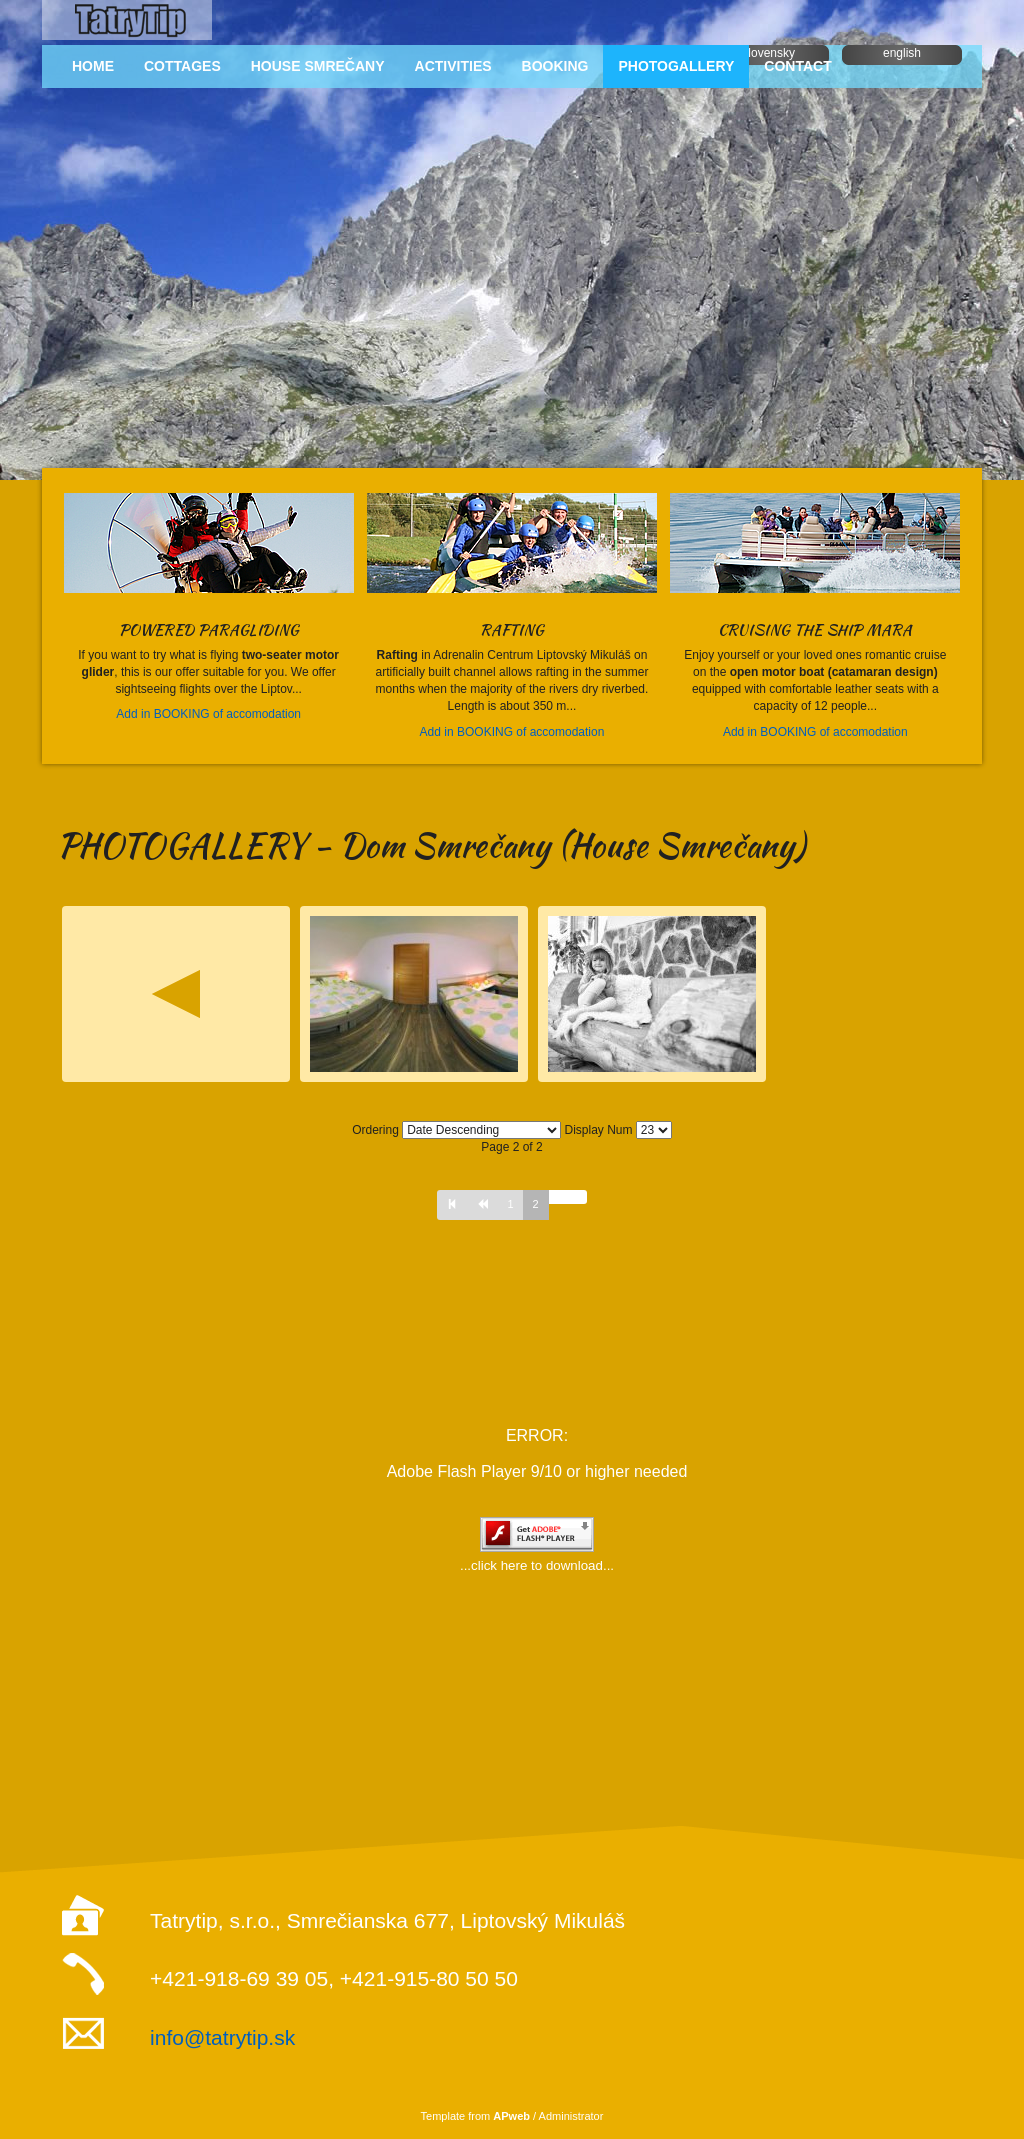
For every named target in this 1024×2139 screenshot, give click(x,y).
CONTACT (797, 66)
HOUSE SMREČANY (318, 66)
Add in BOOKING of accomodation (208, 714)
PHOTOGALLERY (676, 66)
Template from (475, 2116)
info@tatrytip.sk (222, 2037)
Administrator (571, 2116)
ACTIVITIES (453, 66)
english (902, 53)
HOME (93, 66)
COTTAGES (182, 66)
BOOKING (555, 66)
